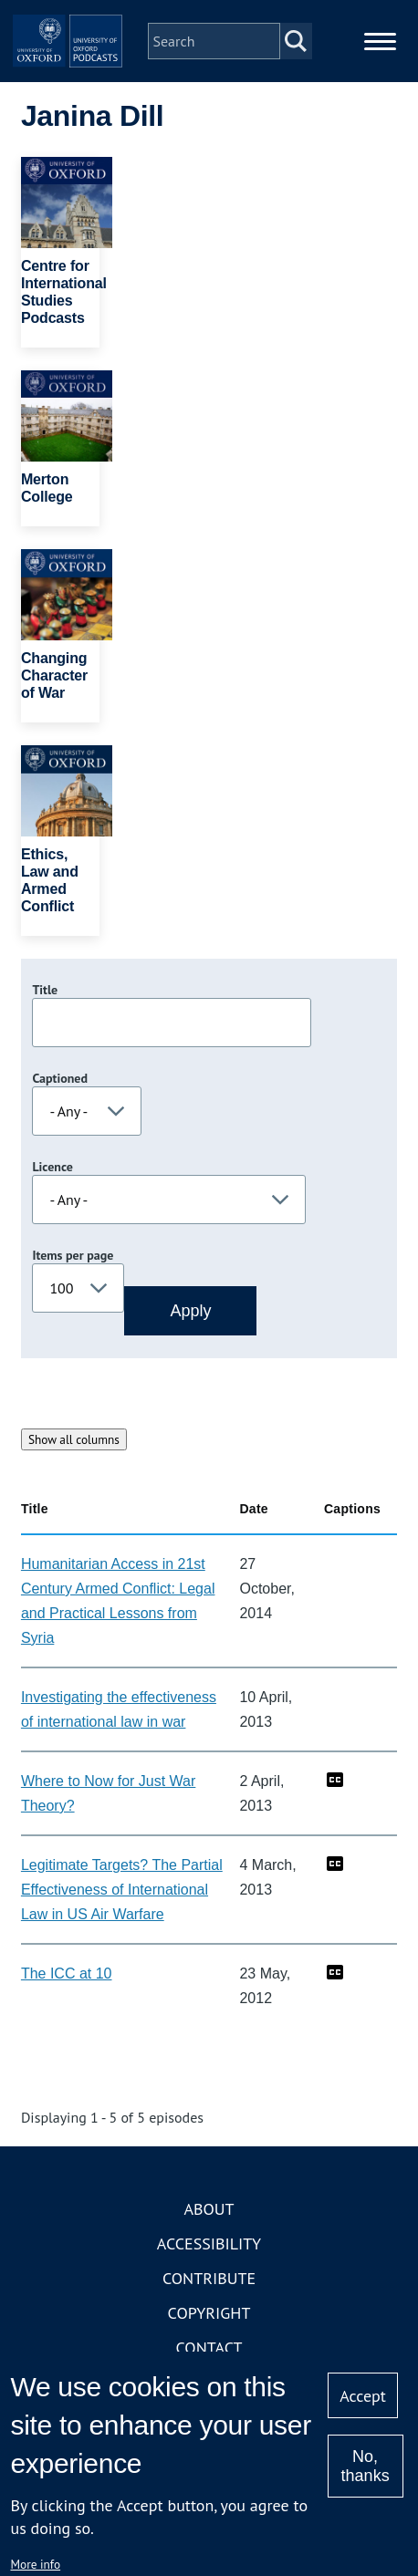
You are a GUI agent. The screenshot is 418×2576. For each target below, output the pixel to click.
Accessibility (209, 2243)
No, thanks (365, 2466)
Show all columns (74, 1439)
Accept (363, 2395)
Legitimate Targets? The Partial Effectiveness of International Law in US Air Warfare (122, 1889)
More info (35, 2564)
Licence (52, 1166)
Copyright (209, 2312)
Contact (209, 2347)
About (208, 2208)
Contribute (209, 2278)
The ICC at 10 (66, 1973)
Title (44, 990)
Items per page (72, 1255)
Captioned (60, 1078)
